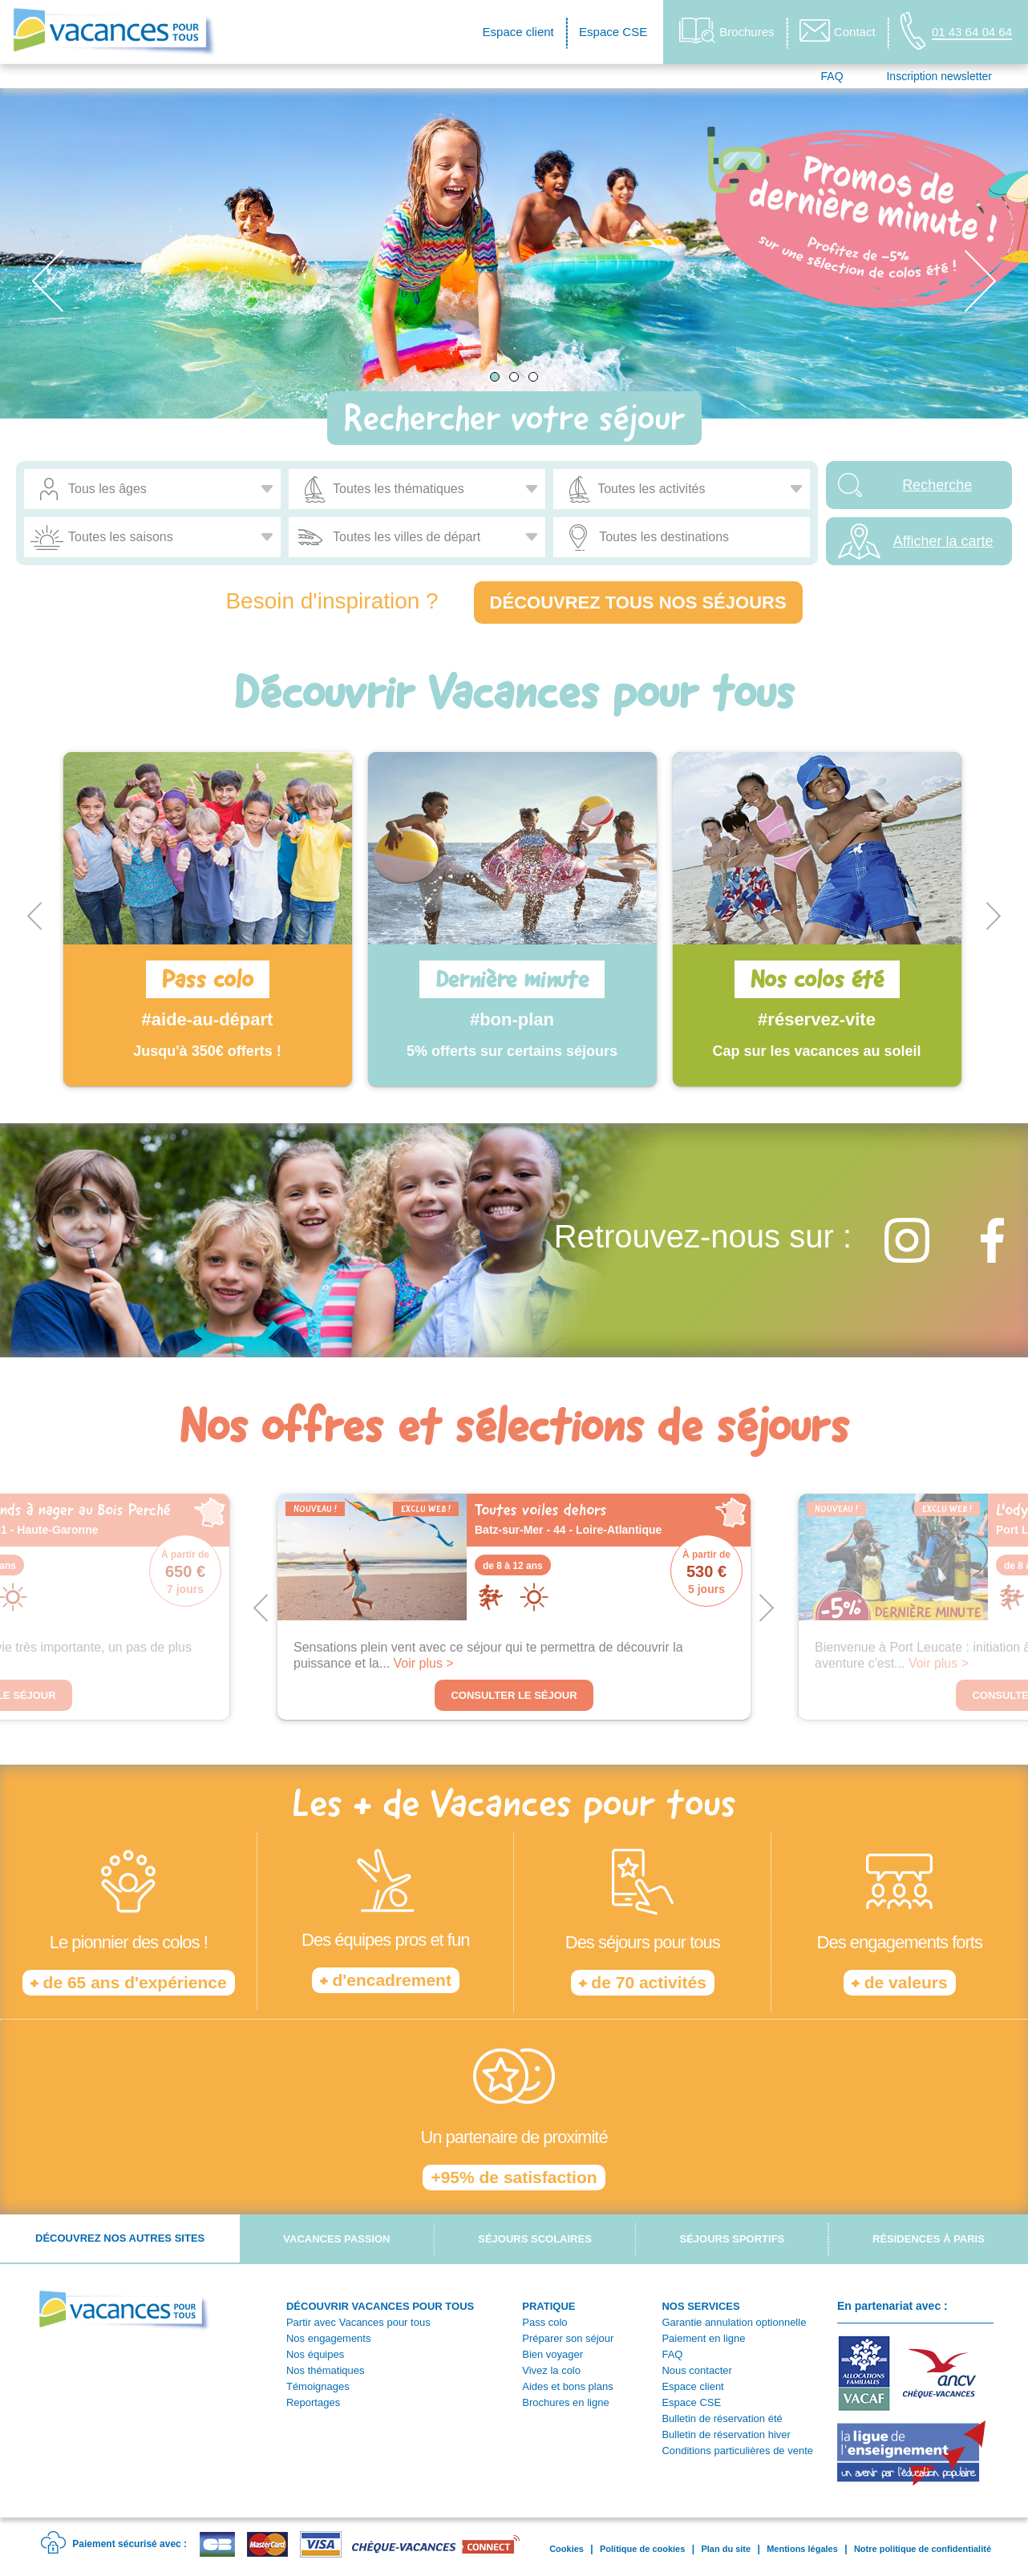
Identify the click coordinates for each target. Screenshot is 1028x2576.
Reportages (313, 2402)
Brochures (726, 31)
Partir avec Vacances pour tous (358, 2322)
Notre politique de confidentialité (922, 2549)
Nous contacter (696, 2370)
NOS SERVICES (700, 2306)
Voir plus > (424, 1663)
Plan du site (726, 2549)
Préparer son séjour (567, 2338)
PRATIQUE (548, 2306)
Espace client (518, 31)
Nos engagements (328, 2338)
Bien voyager (552, 2354)
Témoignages (318, 2386)
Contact (837, 30)
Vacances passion (336, 2239)
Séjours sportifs (732, 2239)
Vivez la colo (551, 2370)
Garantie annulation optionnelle (734, 2322)
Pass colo (544, 2322)
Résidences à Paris (928, 2239)
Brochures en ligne (565, 2402)
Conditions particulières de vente (737, 2451)
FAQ (832, 76)
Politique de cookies (642, 2549)
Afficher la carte (943, 541)
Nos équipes (315, 2354)
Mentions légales (802, 2549)
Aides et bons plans (567, 2386)
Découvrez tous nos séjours (638, 602)
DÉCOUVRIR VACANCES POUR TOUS (380, 2306)
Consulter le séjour (514, 1695)
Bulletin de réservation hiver (726, 2434)
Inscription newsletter (939, 76)
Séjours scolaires (535, 2239)
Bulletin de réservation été (722, 2418)
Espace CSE (613, 31)
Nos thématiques (325, 2370)
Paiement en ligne (703, 2338)
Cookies (566, 2549)
